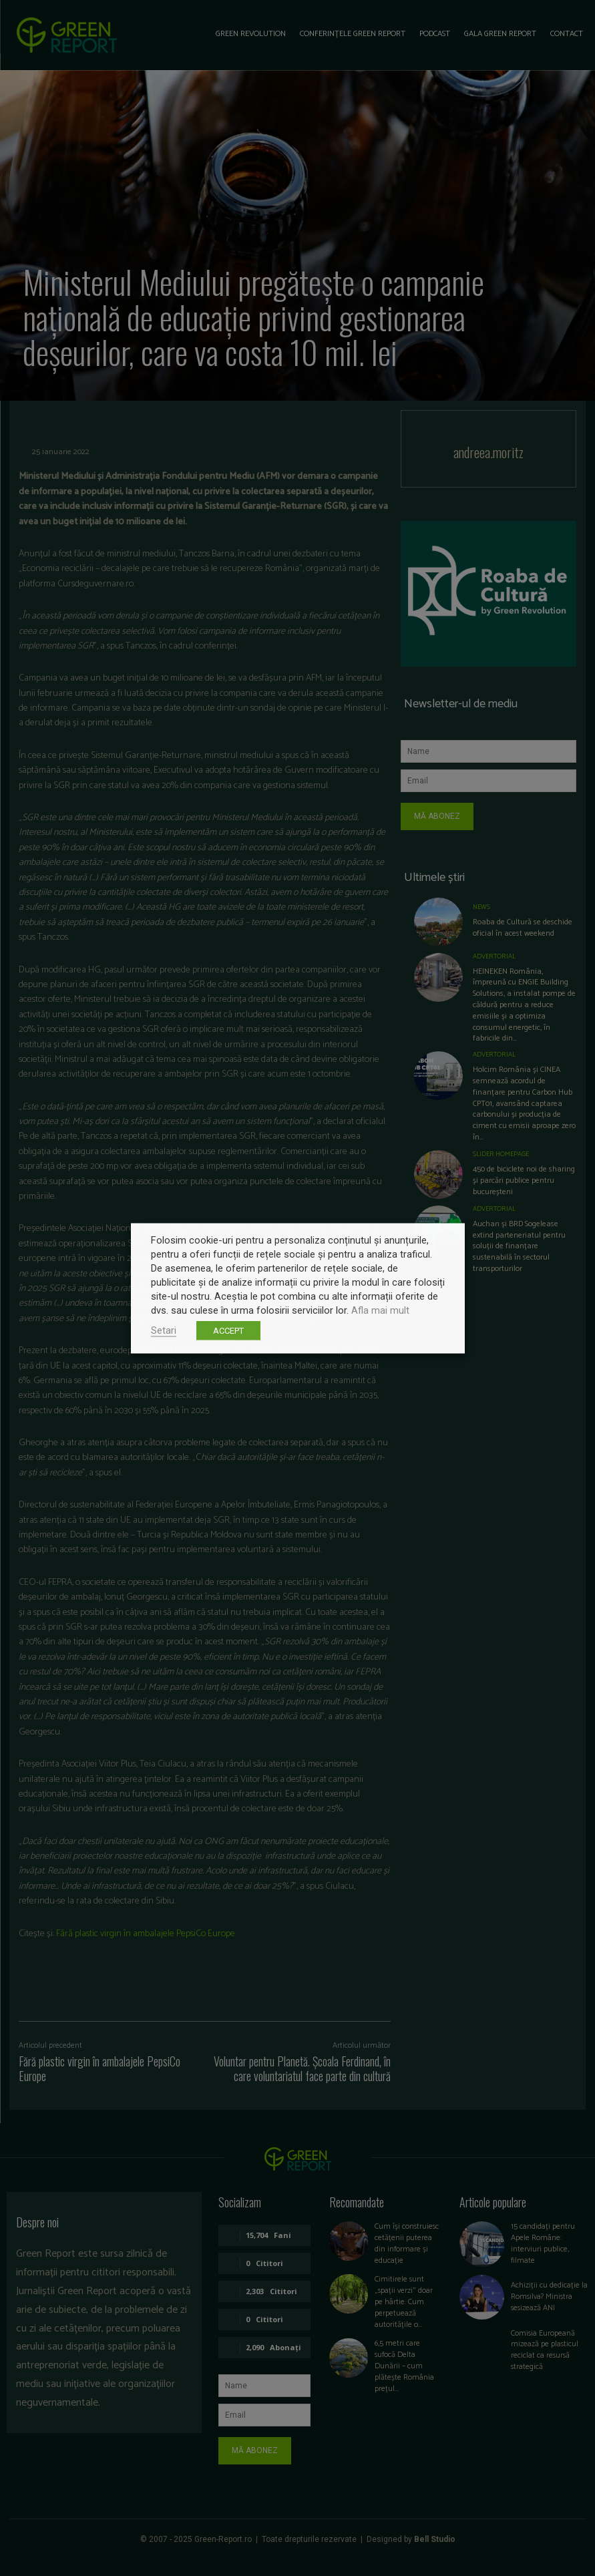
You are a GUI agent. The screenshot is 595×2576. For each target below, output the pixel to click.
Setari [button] (163, 1330)
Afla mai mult (380, 1310)
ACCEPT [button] (228, 1330)
